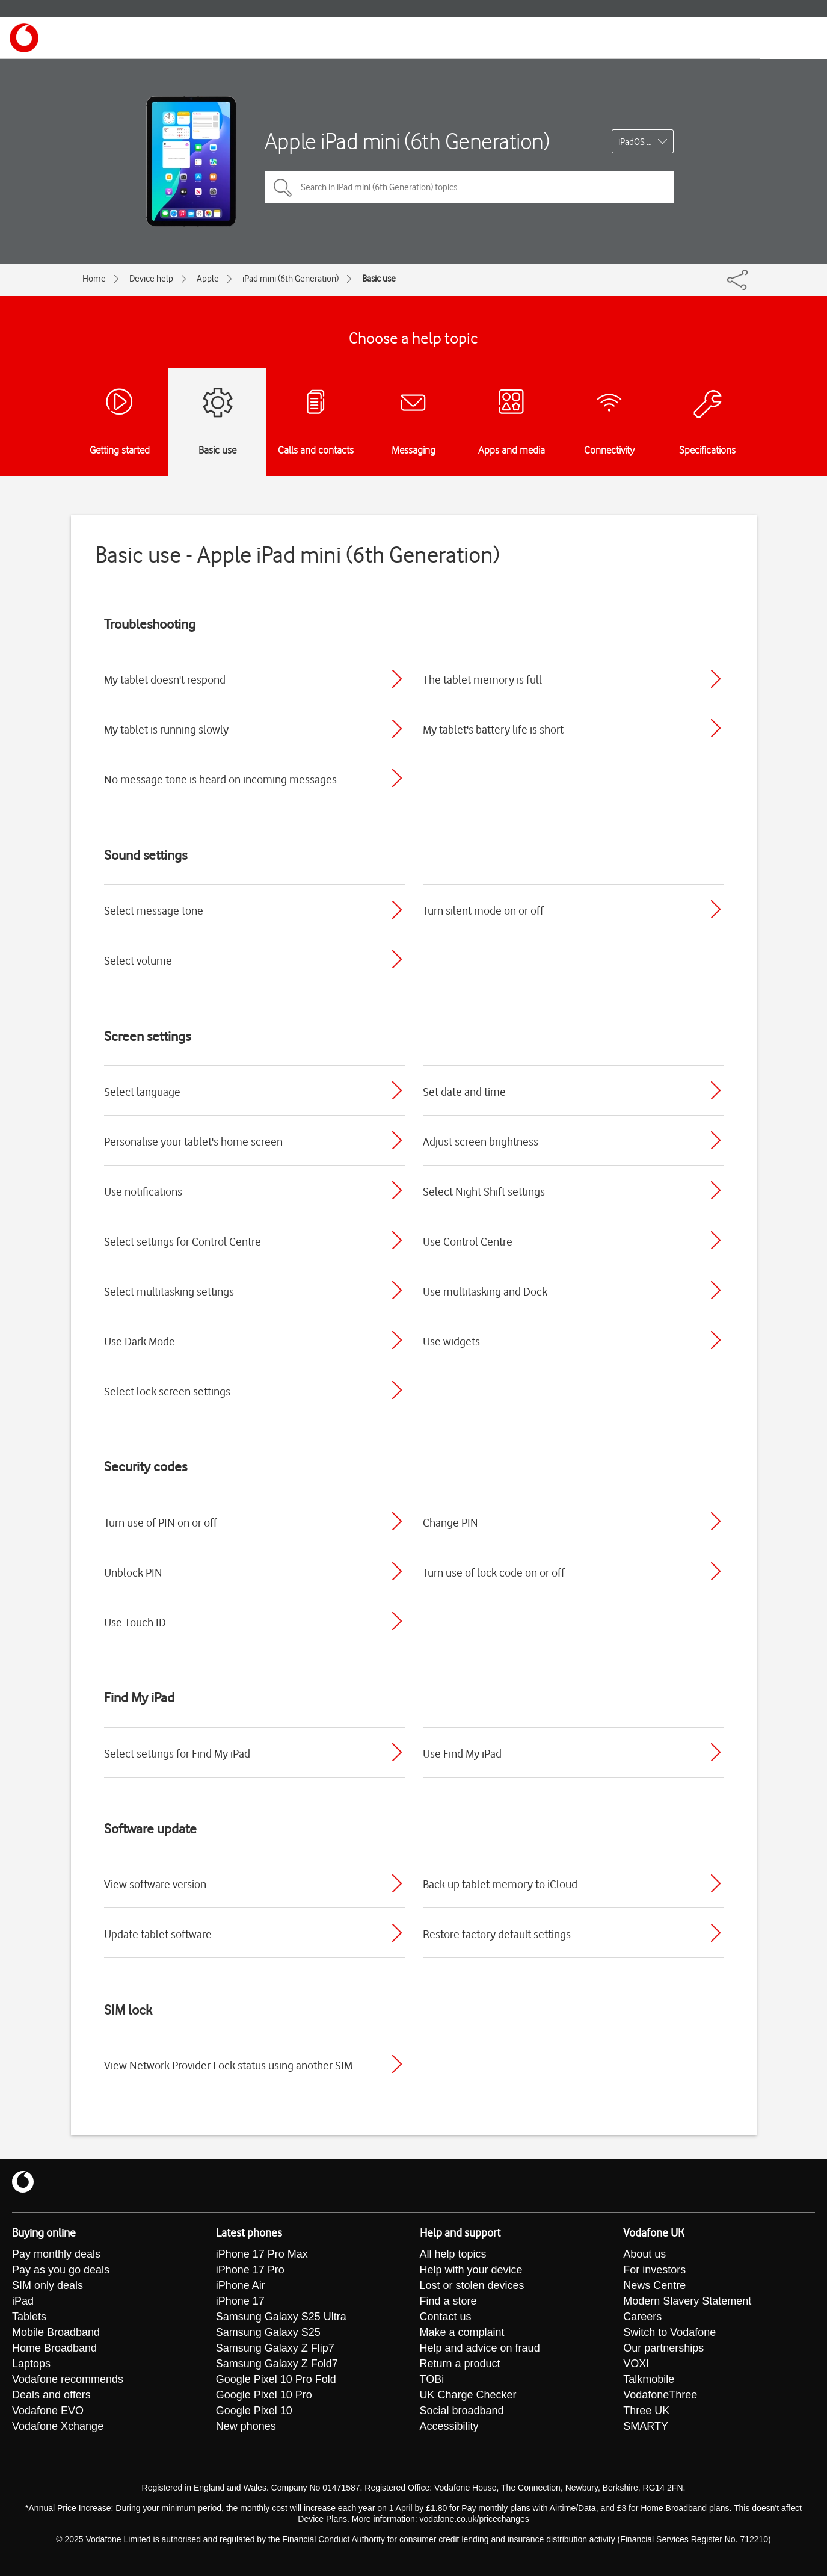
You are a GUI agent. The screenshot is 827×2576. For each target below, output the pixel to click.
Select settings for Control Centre (182, 1241)
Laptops (31, 2364)
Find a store (448, 2301)
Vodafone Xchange (57, 2426)
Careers (642, 2317)
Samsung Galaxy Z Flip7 (275, 2348)
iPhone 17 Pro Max (262, 2254)
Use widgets (451, 1341)
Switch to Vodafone (669, 2332)
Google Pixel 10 (254, 2411)
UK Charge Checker (468, 2395)
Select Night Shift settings (484, 1191)
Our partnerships (663, 2348)
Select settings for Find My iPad (177, 1753)
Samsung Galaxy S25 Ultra (281, 2317)
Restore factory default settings (497, 1934)
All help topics (453, 2254)
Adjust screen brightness (480, 1141)
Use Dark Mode (139, 1341)
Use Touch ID (135, 1622)
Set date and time (464, 1091)
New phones (246, 2426)
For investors (654, 2270)
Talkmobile (648, 2379)
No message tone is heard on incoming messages (220, 779)
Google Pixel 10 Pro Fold (276, 2379)
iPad (23, 2301)
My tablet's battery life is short (493, 729)
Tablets (29, 2317)
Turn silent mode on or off (483, 910)
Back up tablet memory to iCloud (500, 1884)
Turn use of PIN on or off (160, 1522)
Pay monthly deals (56, 2254)
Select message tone (153, 910)
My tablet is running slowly (166, 729)
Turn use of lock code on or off (494, 1572)
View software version (155, 1884)
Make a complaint (462, 2332)
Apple (208, 278)
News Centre (654, 2285)
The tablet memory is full (482, 679)
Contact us (446, 2317)
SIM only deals (47, 2285)
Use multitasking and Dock (485, 1291)
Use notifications (143, 1191)
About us (644, 2254)
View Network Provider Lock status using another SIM (228, 2065)
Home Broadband (54, 2348)
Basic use (379, 278)
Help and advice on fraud (480, 2348)
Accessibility (449, 2426)
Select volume (138, 960)
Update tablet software (158, 1934)
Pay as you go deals (60, 2270)
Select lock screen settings (167, 1391)
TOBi (432, 2379)
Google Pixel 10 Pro (264, 2395)
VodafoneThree (660, 2395)
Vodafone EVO (48, 2411)
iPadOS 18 (637, 142)
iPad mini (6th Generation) (290, 278)
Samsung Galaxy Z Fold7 (277, 2364)
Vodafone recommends (67, 2379)
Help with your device (471, 2270)
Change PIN (450, 1522)
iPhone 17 (240, 2301)
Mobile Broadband (56, 2332)
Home (94, 278)
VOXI (636, 2364)
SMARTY (645, 2426)
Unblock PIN (133, 1572)
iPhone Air (240, 2285)
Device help (151, 278)
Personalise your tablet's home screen (193, 1141)
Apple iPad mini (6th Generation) (407, 141)
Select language (142, 1091)
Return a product (460, 2364)
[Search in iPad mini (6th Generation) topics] (469, 187)
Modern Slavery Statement (687, 2301)
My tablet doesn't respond (165, 679)
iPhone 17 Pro (250, 2270)
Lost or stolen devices (472, 2285)
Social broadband (462, 2411)
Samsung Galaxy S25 (268, 2332)
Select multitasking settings (169, 1291)
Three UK (646, 2411)
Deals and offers (51, 2395)
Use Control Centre (467, 1241)
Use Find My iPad (462, 1753)
